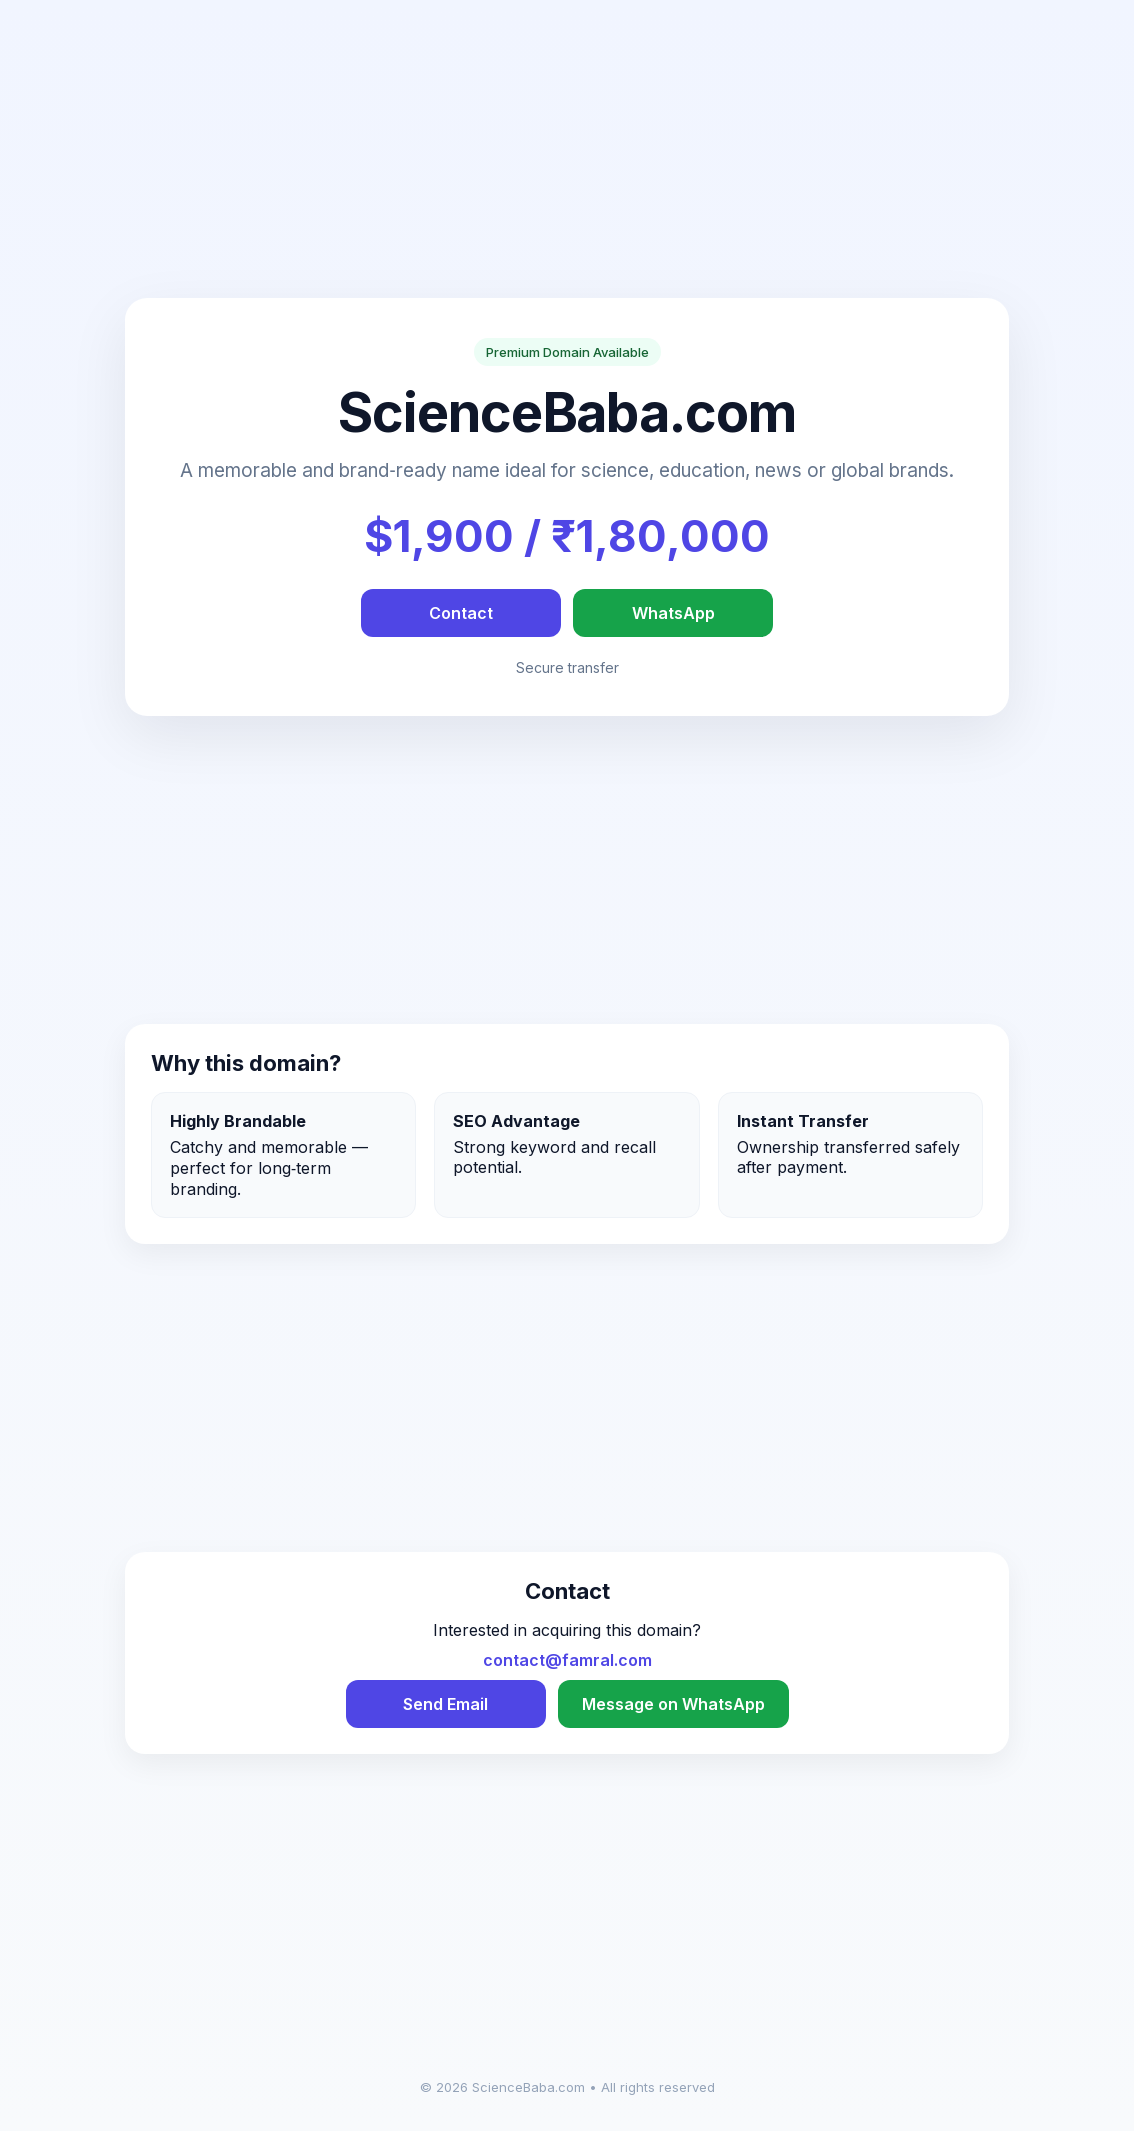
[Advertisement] (567, 158)
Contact (461, 613)
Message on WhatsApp (673, 1704)
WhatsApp (673, 613)
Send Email (445, 1704)
